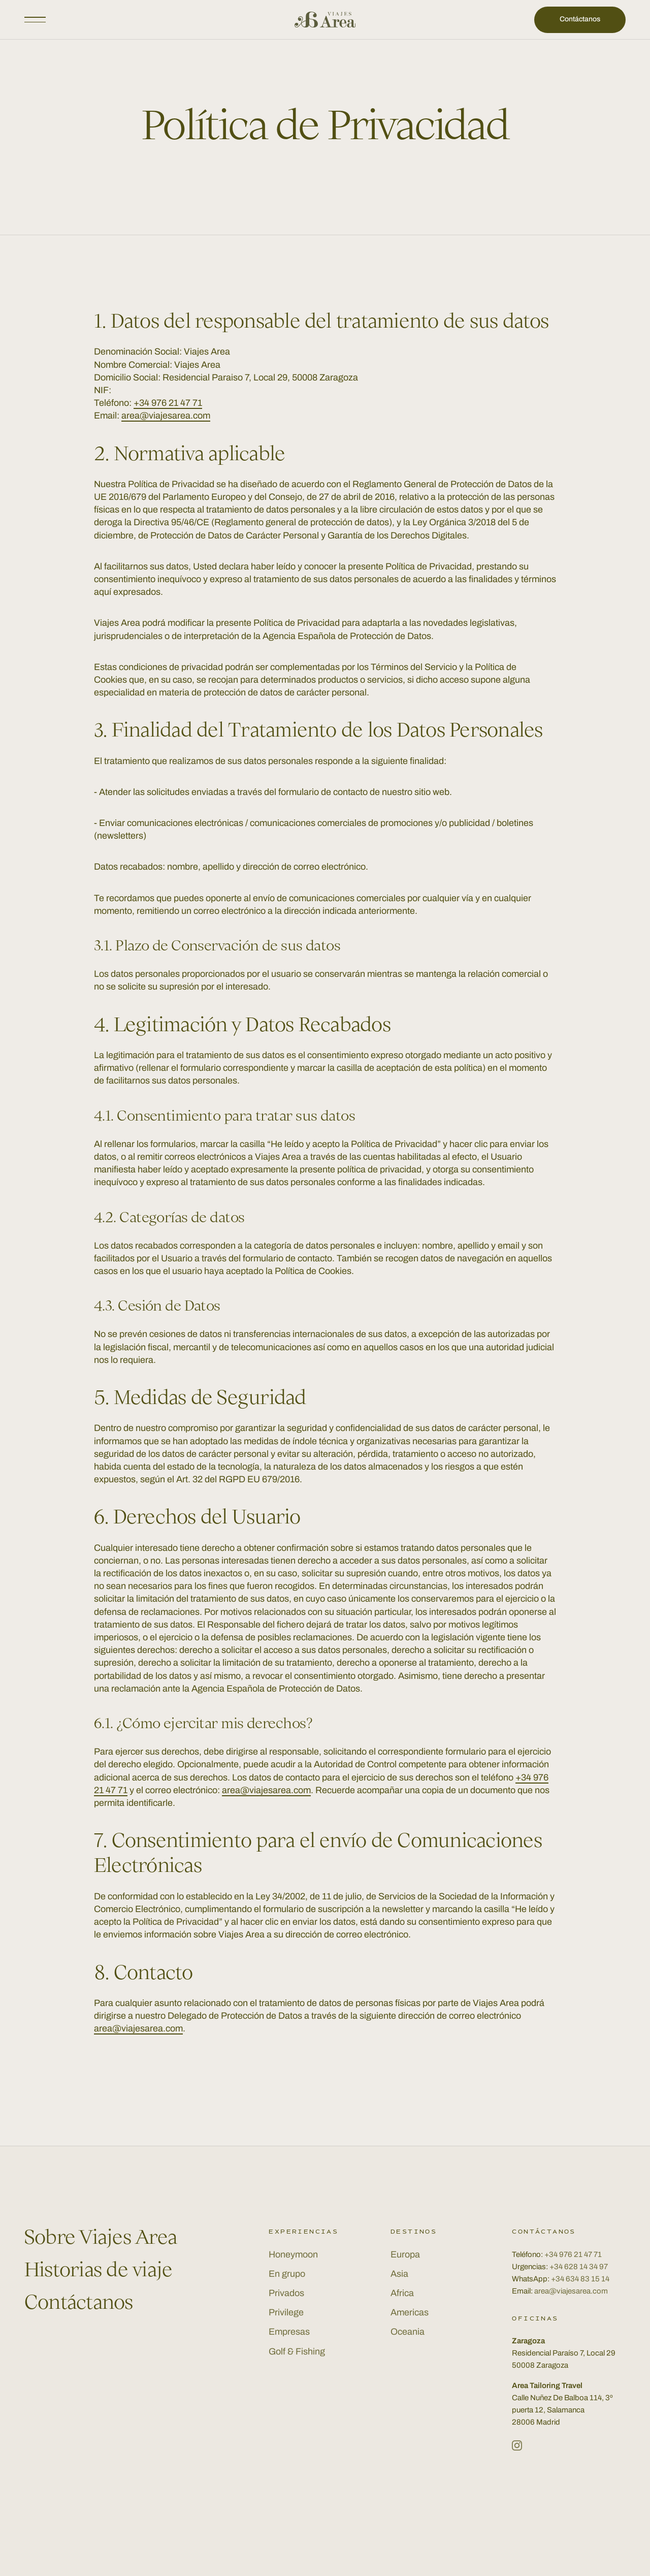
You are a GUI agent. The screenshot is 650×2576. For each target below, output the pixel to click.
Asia (399, 2274)
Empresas (289, 2332)
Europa (405, 2254)
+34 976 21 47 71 (168, 403)
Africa (402, 2293)
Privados (286, 2293)
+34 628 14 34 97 (578, 2267)
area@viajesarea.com (165, 415)
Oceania (408, 2332)
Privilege (286, 2312)
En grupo (287, 2274)
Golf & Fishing (297, 2351)
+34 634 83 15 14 (580, 2279)
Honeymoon (293, 2254)
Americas (410, 2312)
